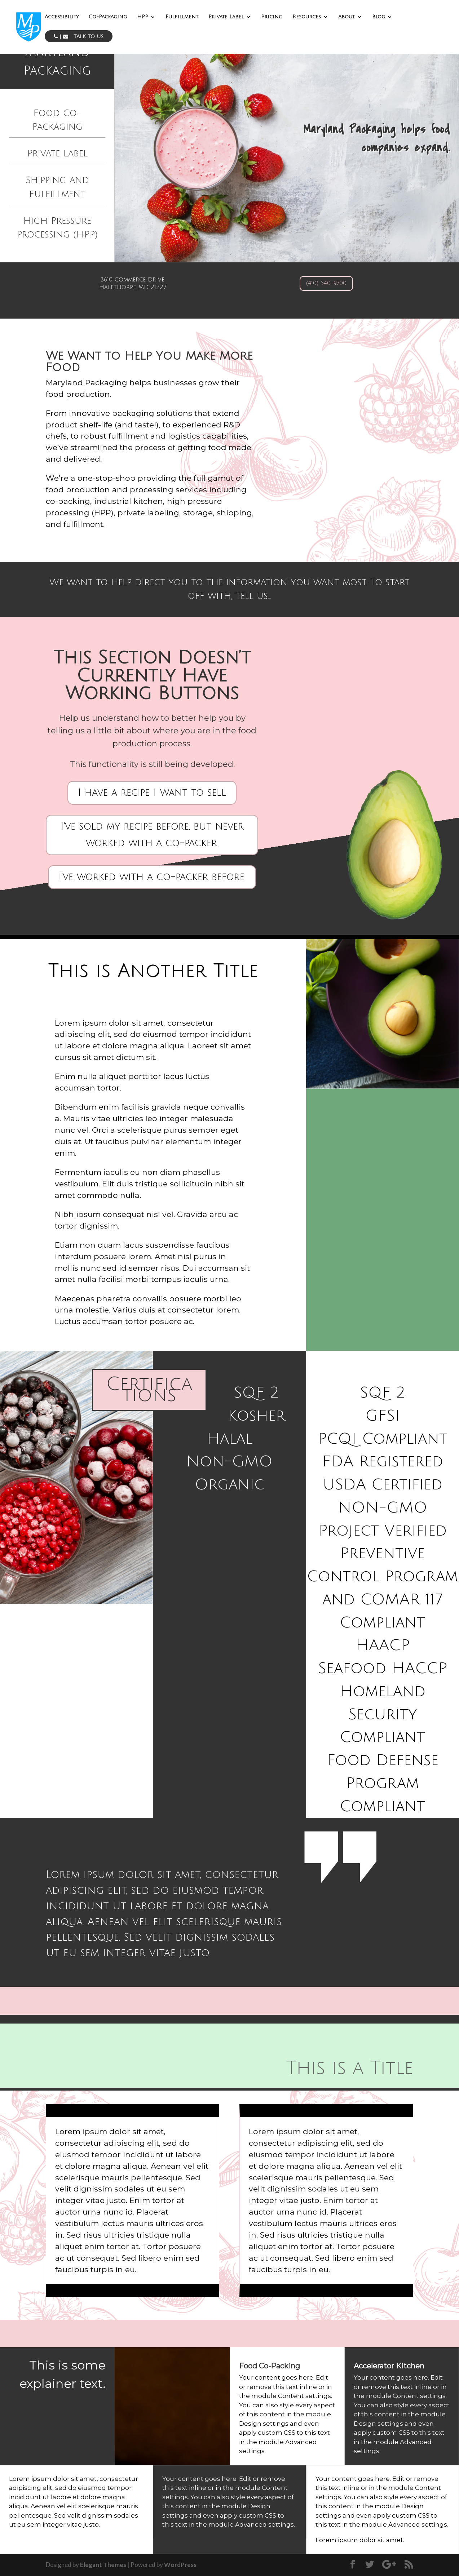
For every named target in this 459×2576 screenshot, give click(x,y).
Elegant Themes (103, 2564)
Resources (306, 16)
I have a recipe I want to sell (152, 792)
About (346, 16)
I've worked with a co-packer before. (152, 877)
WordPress (180, 2564)
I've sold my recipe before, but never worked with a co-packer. (152, 834)
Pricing (271, 16)
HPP (142, 16)
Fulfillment (181, 16)
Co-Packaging (108, 16)
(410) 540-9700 (326, 283)
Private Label (226, 16)
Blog (378, 16)
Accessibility (62, 16)
